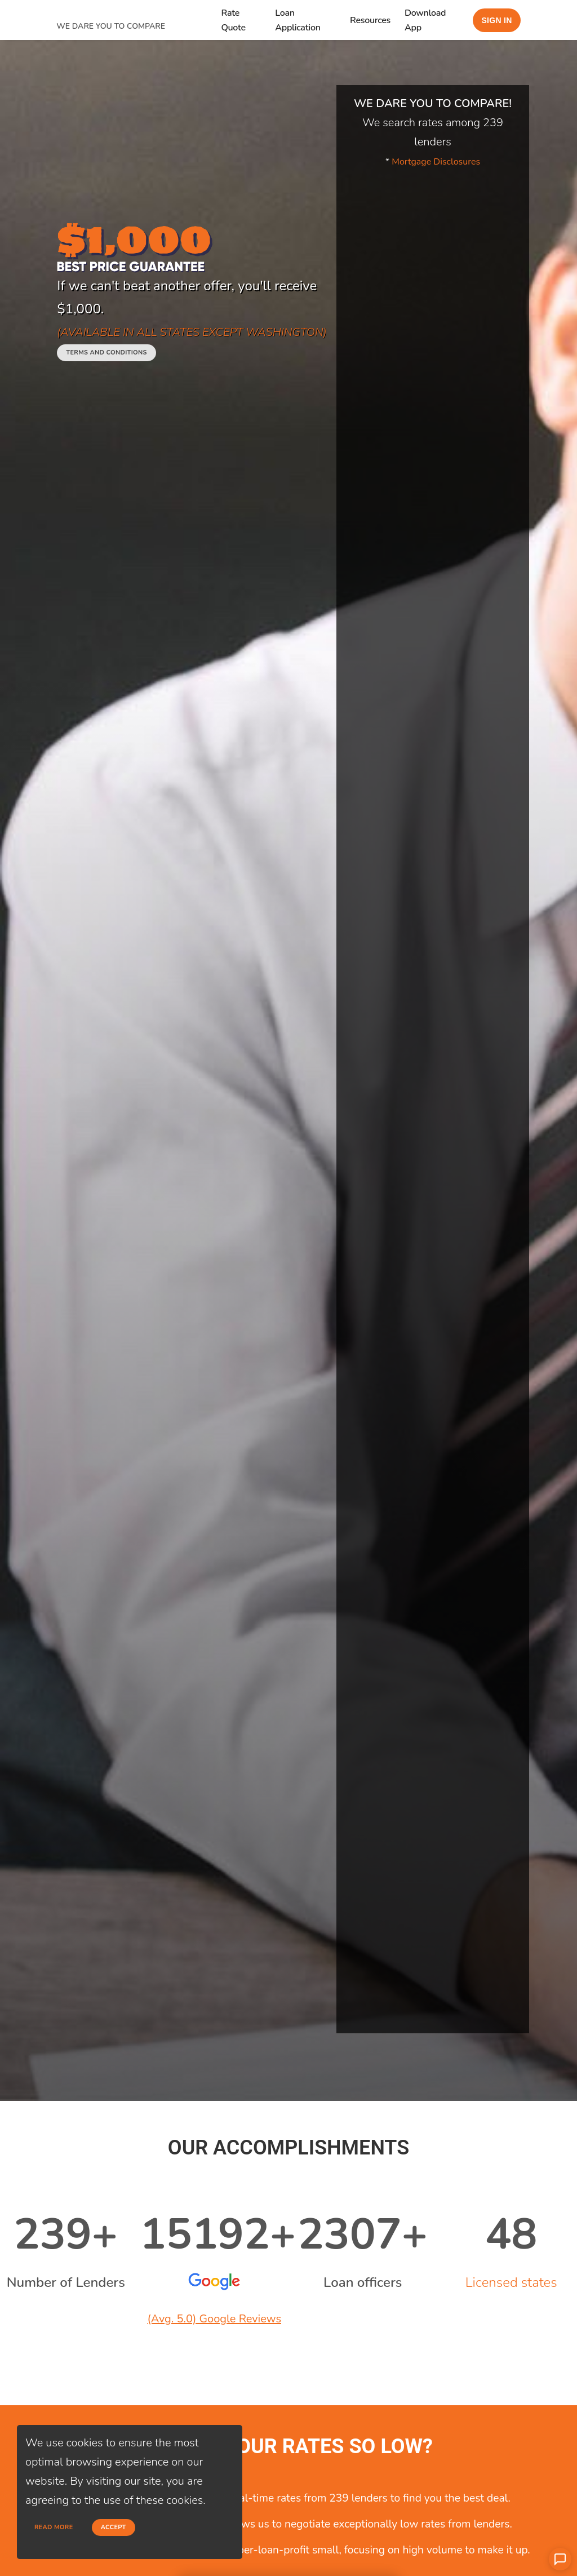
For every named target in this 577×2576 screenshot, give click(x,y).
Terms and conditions (106, 352)
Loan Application (297, 20)
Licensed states (511, 2282)
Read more (53, 2527)
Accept (113, 2527)
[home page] (138, 12)
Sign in (496, 20)
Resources (370, 20)
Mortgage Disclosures (436, 162)
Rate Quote (233, 20)
